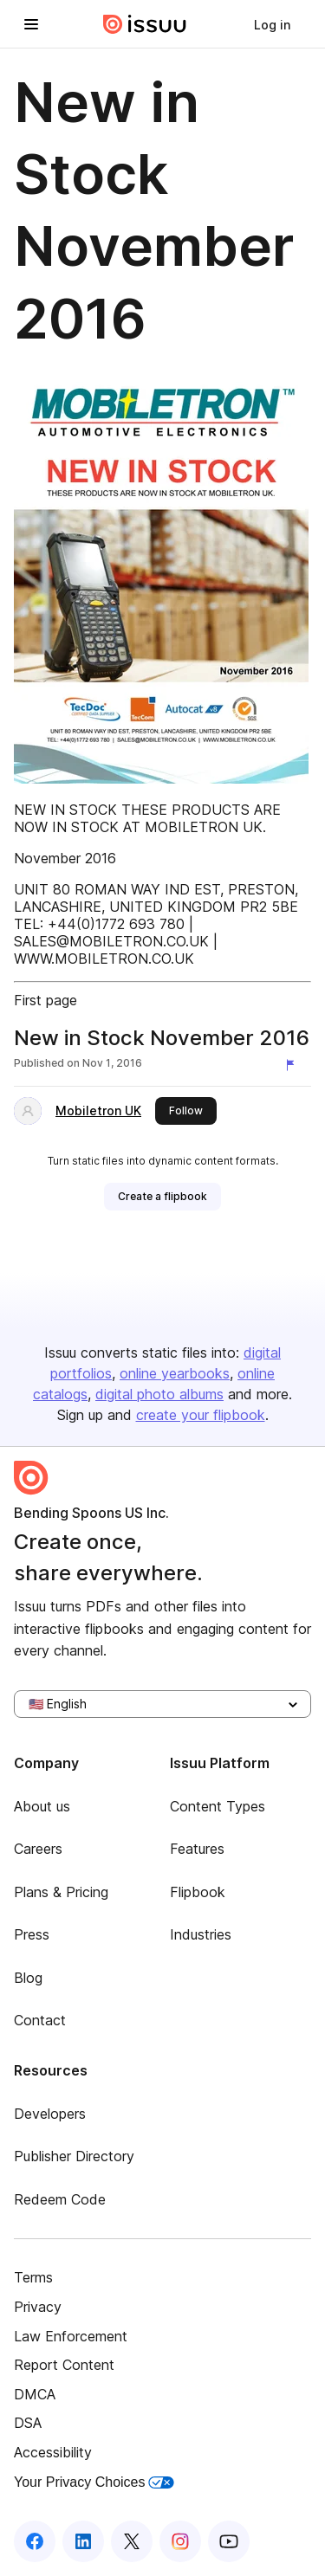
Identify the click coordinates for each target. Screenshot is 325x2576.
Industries (200, 1934)
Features (197, 1848)
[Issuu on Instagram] (180, 2541)
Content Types (217, 1806)
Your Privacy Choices (94, 2482)
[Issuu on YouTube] (229, 2541)
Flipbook (197, 1892)
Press (31, 1934)
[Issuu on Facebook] (34, 2541)
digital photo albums (159, 1394)
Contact (40, 2020)
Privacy (38, 2306)
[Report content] (293, 1065)
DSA (28, 2422)
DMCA (34, 2394)
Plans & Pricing (61, 1892)
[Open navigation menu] (31, 24)
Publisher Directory (74, 2156)
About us (42, 1806)
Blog (28, 1977)
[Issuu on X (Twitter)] (132, 2541)
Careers (38, 1848)
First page (45, 1000)
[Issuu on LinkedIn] (83, 2541)
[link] (272, 24)
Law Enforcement (70, 2336)
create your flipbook (200, 1415)
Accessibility (53, 2452)
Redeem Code (60, 2199)
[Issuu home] (144, 24)
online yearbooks (175, 1373)
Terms (33, 2277)
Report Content (64, 2364)
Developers (50, 2113)
